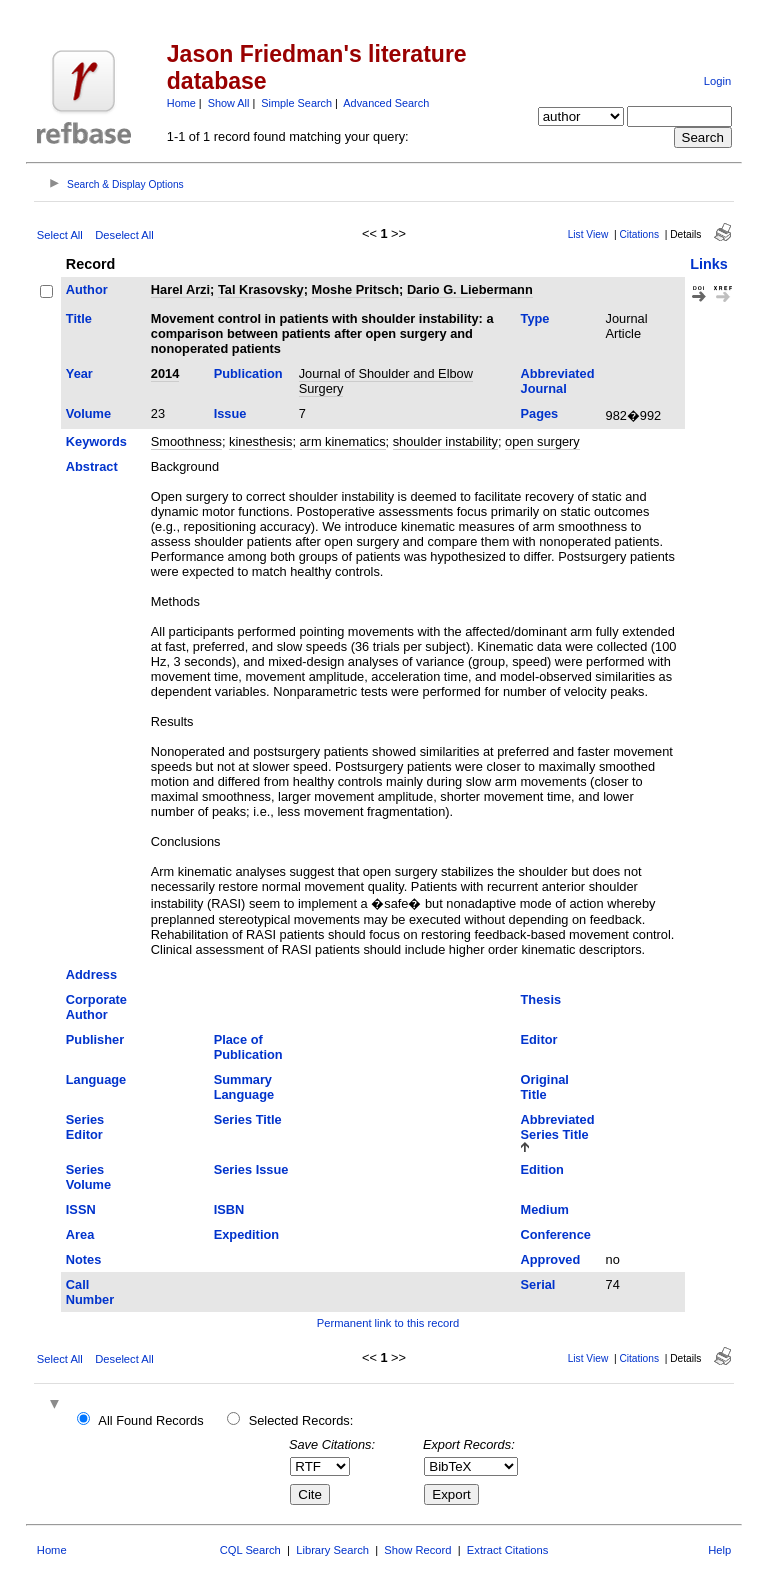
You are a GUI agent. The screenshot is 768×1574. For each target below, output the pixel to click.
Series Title (248, 1119)
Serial (538, 1284)
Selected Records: (301, 1420)
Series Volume (88, 1177)
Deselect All (124, 235)
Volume (88, 413)
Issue (230, 413)
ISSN (81, 1209)
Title (79, 318)
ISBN (229, 1209)
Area (80, 1234)
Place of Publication (248, 1047)
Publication (248, 373)
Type (535, 318)
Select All (60, 235)
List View (588, 234)
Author (87, 289)
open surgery (542, 441)
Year (79, 373)
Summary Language (244, 1087)
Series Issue (251, 1169)
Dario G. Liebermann (470, 289)
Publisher (95, 1039)
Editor (539, 1039)
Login (717, 81)
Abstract (92, 466)
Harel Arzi (180, 289)
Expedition (246, 1234)
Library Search (332, 1550)
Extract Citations (507, 1550)
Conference (556, 1234)
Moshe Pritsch (355, 289)
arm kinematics (343, 441)
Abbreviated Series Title (558, 1127)
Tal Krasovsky (261, 289)
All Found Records (150, 1420)
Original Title (545, 1087)
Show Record (417, 1550)
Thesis (541, 999)
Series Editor (85, 1127)
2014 (165, 373)
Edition (542, 1169)
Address (91, 974)
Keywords (96, 441)
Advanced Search (386, 103)
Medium (545, 1209)
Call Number (90, 1292)
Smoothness (186, 441)
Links (709, 264)
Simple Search (296, 103)
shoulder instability (445, 441)
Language (96, 1079)
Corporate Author (96, 1007)
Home (181, 103)
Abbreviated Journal (558, 381)
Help (719, 1550)
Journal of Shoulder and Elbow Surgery (386, 381)
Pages (540, 413)
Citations (639, 234)
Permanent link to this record (388, 1323)
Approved (551, 1259)
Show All (229, 103)
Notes (84, 1259)
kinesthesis (260, 441)
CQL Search (250, 1550)
